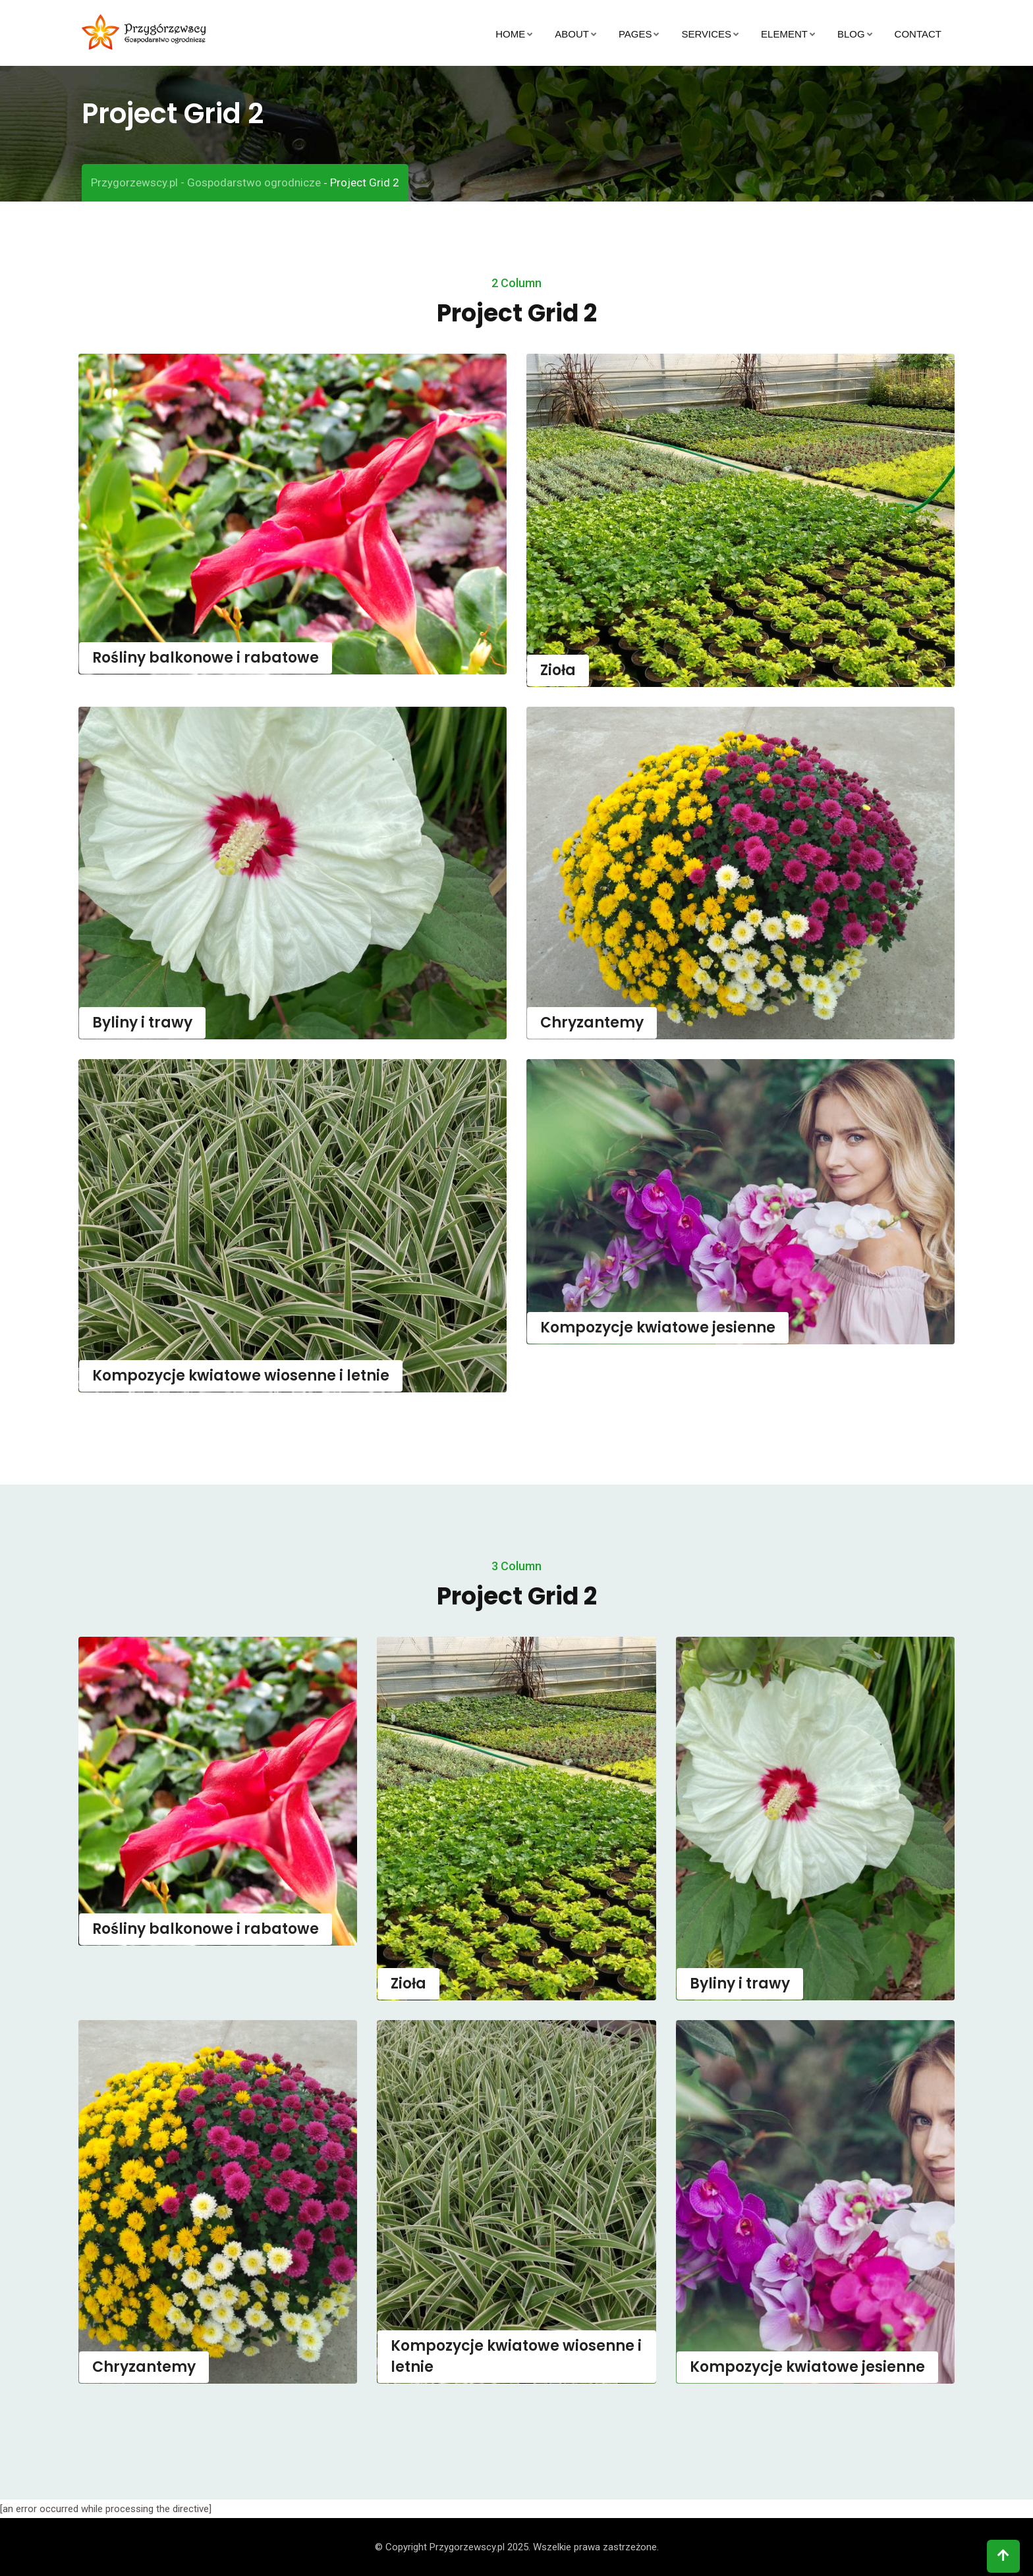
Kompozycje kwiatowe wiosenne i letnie (240, 1375)
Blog (851, 34)
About (572, 34)
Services (706, 34)
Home (510, 34)
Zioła (558, 670)
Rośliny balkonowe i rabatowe (205, 657)
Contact (918, 34)
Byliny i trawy (142, 1022)
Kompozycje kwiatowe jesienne (657, 1327)
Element (784, 34)
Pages (635, 34)
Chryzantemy (592, 1022)
